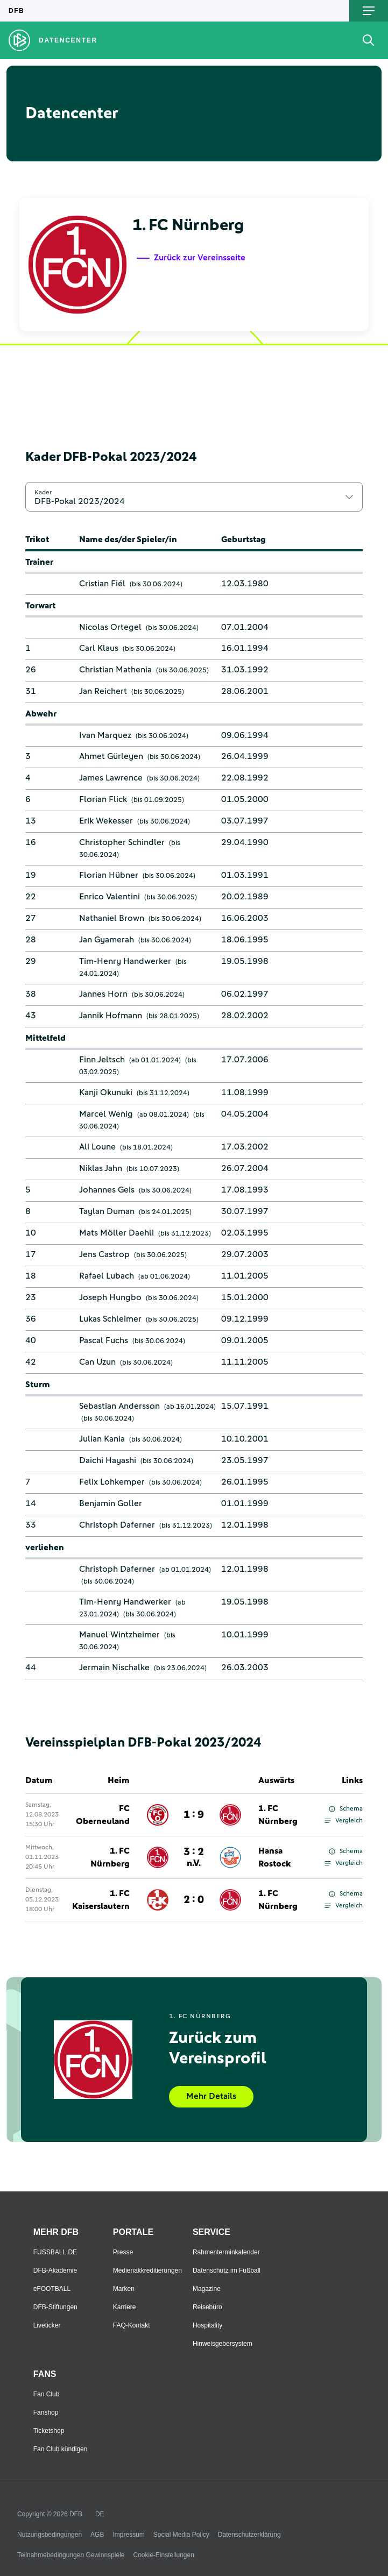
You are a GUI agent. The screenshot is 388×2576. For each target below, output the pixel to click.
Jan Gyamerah (106, 939)
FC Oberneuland (103, 1815)
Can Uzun (97, 1362)
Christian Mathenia (115, 669)
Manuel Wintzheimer (119, 1634)
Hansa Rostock (274, 1857)
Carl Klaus (98, 648)
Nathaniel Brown (111, 918)
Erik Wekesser (106, 821)
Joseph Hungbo (110, 1297)
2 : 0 (194, 1899)
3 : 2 (194, 1857)
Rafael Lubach (106, 1276)
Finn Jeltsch (102, 1059)
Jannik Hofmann (110, 1015)
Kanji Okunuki (105, 1092)
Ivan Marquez (105, 735)
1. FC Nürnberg (278, 1815)
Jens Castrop (104, 1254)
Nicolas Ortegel (110, 627)
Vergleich (343, 1821)
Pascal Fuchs (103, 1340)
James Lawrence (111, 777)
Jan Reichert (103, 691)
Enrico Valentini (109, 896)
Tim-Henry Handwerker (125, 961)
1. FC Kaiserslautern (101, 1900)
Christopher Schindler (122, 842)
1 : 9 (194, 1814)
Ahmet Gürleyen (111, 756)
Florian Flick (103, 799)
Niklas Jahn (100, 1168)
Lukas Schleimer (110, 1319)
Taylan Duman (107, 1211)
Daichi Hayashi (107, 1460)
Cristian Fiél (102, 583)
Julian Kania (102, 1439)
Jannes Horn (103, 994)
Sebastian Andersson (119, 1406)
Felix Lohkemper (112, 1482)
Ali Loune (97, 1146)
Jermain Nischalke (114, 1667)
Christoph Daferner (117, 1525)
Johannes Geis (107, 1190)
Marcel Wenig (106, 1114)
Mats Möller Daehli (116, 1233)
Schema (346, 1809)
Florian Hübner (108, 875)
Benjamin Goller (110, 1503)
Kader (43, 492)
